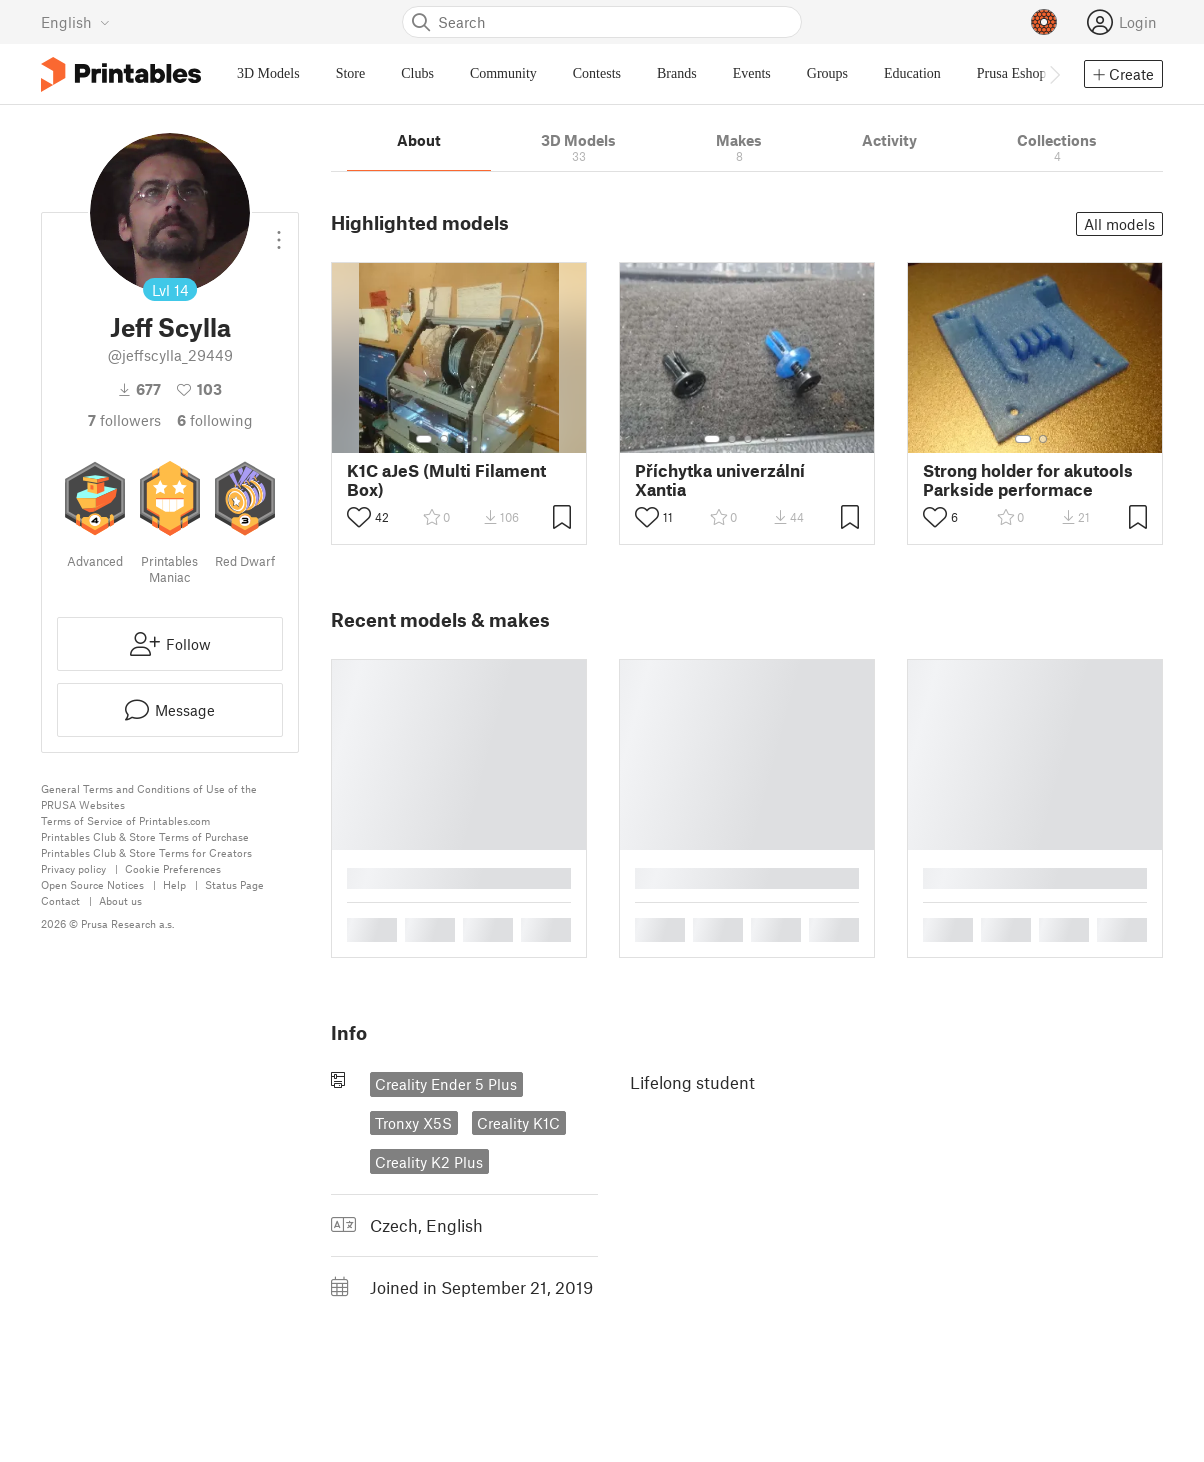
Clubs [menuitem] (417, 73)
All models (1119, 224)
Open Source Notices (92, 884)
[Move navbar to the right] (1054, 74)
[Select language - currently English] (75, 22)
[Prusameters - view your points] (1044, 22)
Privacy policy (73, 868)
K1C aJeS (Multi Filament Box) (446, 480)
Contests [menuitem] (597, 73)
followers (124, 420)
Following (215, 420)
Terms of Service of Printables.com (125, 820)
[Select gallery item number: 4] (476, 439)
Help (174, 884)
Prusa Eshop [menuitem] (1012, 73)
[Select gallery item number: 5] (490, 439)
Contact (60, 900)
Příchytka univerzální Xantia (720, 480)
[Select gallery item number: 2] (444, 439)
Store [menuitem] (351, 73)
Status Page (234, 884)
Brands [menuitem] (677, 73)
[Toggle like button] (359, 517)
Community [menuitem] (503, 73)
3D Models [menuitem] (268, 73)
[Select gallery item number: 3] (460, 439)
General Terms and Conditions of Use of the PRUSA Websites (149, 796)
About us (120, 900)
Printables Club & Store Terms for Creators (146, 852)
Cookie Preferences (173, 868)
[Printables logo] (121, 74)
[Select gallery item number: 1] (424, 439)
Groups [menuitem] (827, 73)
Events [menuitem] (752, 73)
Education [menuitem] (912, 73)
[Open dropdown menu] (279, 232)
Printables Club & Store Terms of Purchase (145, 836)
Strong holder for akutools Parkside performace (1028, 480)
